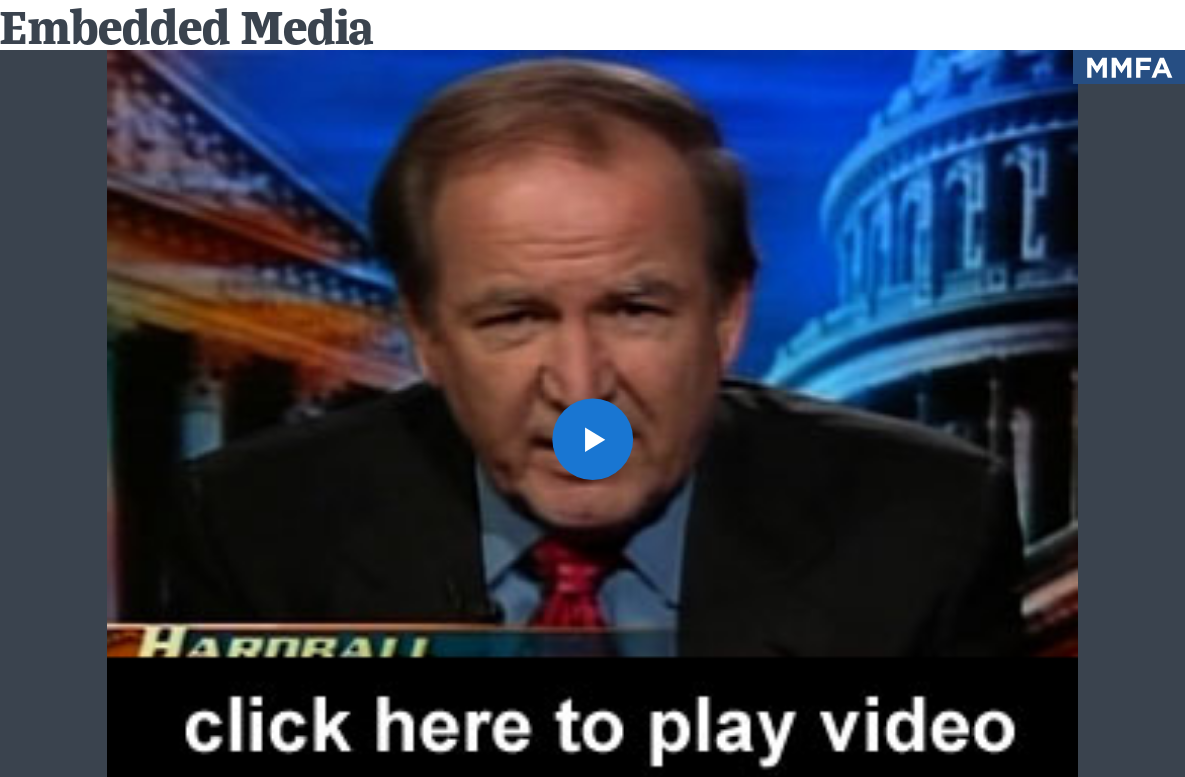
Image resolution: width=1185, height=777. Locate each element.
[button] (593, 439)
